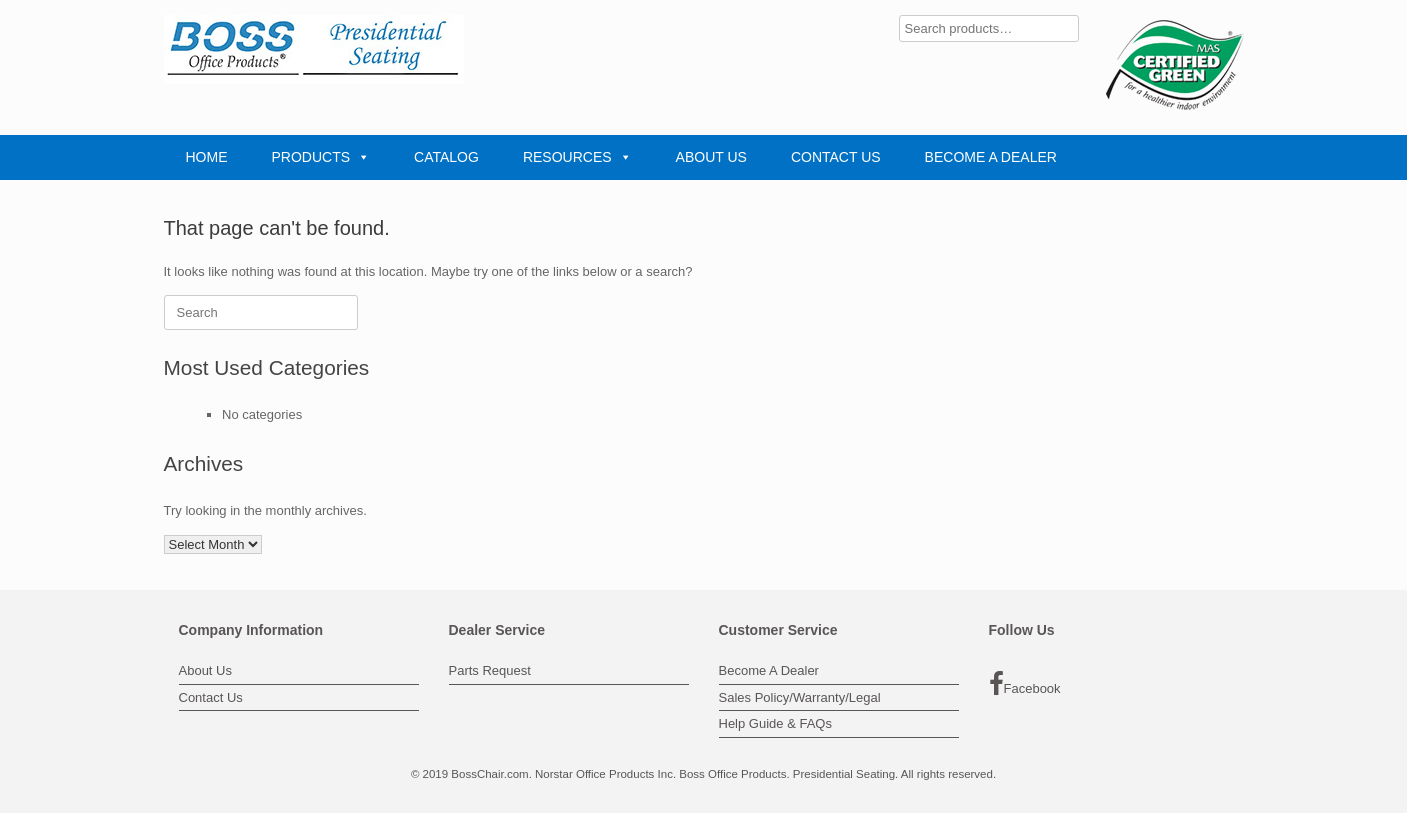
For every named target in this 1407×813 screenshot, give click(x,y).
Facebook (1025, 684)
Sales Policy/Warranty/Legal (800, 697)
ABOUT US (711, 157)
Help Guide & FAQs (775, 723)
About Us (205, 670)
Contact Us (211, 697)
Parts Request (490, 670)
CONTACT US (836, 157)
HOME (207, 157)
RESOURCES (577, 157)
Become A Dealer (769, 670)
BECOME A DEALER (991, 157)
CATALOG (446, 157)
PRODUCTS (321, 157)
